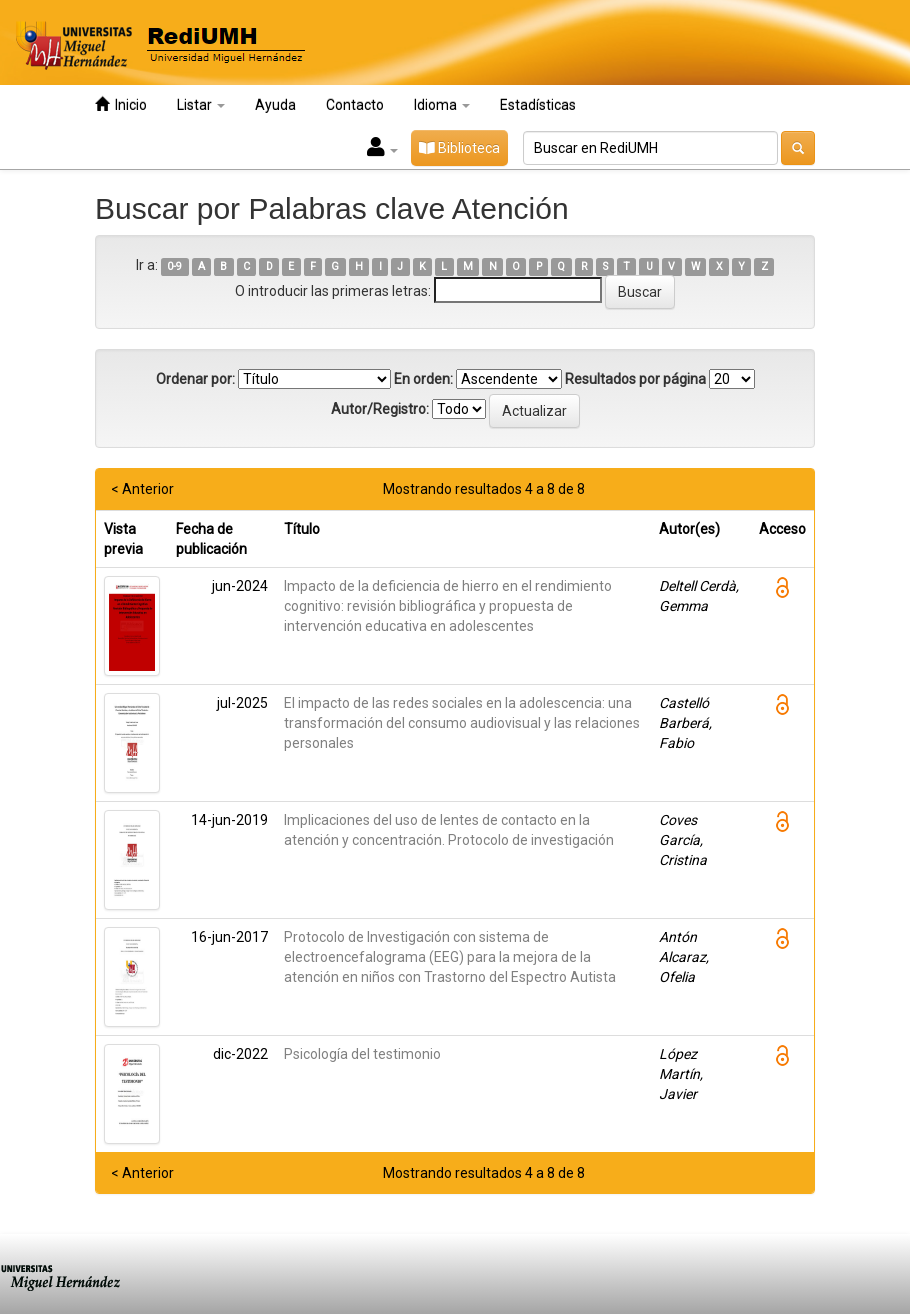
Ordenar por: (195, 379)
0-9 (174, 266)
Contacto (355, 105)
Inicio (121, 104)
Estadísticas (538, 105)
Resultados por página (635, 379)
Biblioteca (459, 148)
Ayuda (275, 105)
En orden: (423, 379)
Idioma (442, 105)
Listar (201, 105)
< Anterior (142, 489)
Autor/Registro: (380, 409)
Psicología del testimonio (362, 1054)
